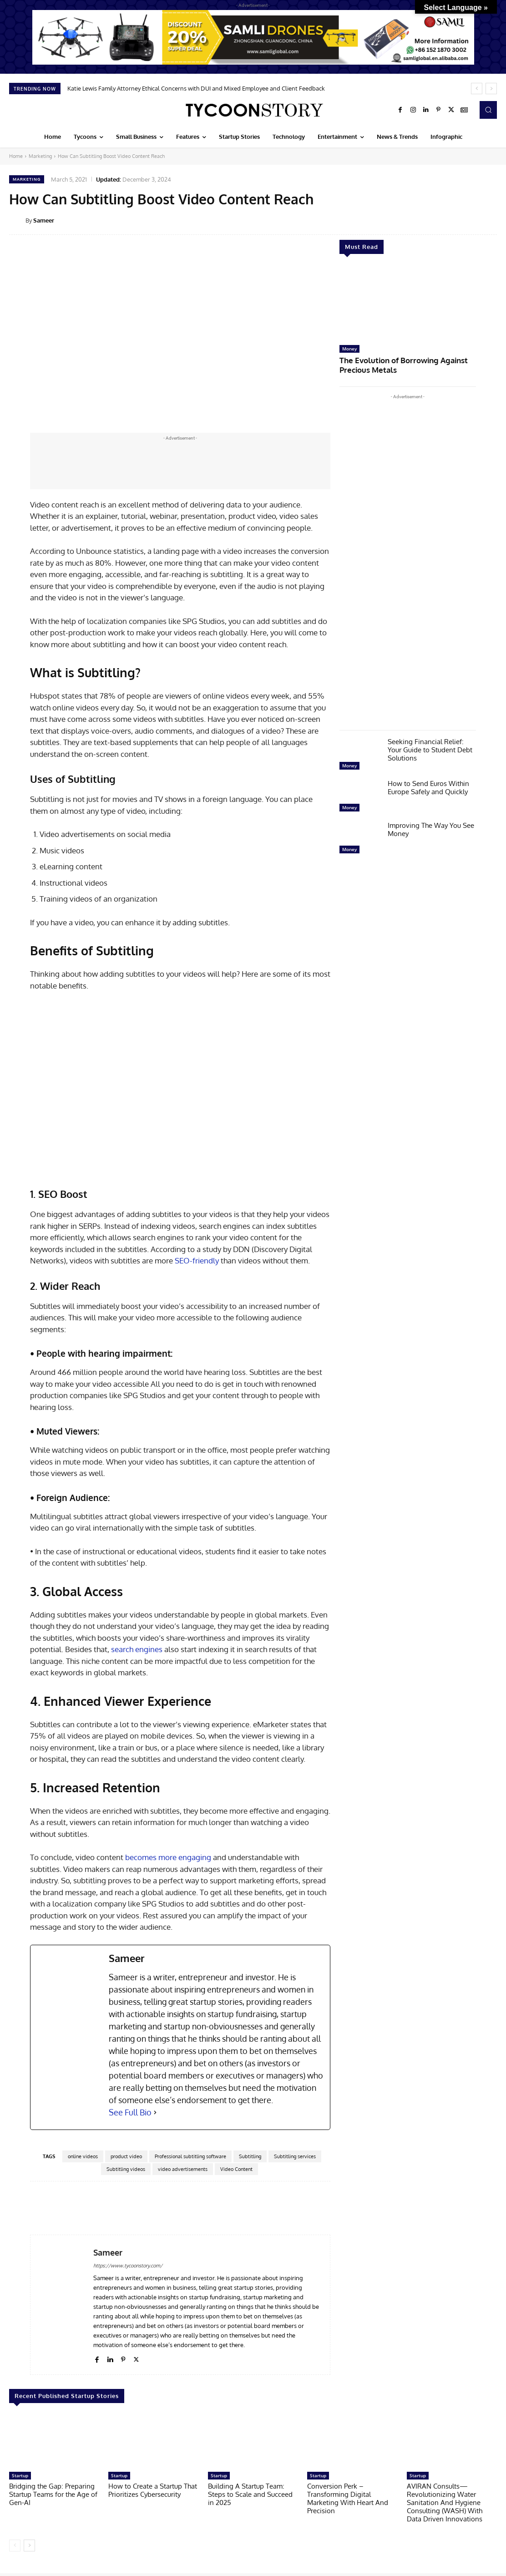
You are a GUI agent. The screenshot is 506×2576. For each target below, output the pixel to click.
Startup (20, 2475)
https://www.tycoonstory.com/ (127, 2265)
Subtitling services (295, 2156)
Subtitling (250, 2156)
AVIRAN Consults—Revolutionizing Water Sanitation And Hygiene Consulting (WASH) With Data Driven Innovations (444, 2502)
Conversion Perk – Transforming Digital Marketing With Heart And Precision (347, 2498)
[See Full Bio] (155, 2112)
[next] (491, 88)
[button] (488, 109)
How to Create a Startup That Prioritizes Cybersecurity (152, 2490)
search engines (136, 1649)
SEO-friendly (197, 1260)
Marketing (40, 156)
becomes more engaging (168, 1857)
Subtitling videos (125, 2169)
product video (126, 2156)
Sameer (43, 220)
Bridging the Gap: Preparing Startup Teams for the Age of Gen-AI (53, 2494)
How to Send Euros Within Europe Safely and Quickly (428, 784)
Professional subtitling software (190, 2156)
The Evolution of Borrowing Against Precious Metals (394, 363)
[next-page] (29, 2545)
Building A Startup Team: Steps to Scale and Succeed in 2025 (250, 2494)
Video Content (236, 2169)
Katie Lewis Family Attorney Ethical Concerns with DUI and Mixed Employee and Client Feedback (196, 88)
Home (16, 156)
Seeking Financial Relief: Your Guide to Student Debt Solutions (430, 747)
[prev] (476, 88)
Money (349, 348)
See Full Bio (130, 2112)
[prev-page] (14, 2545)
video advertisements (182, 2169)
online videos (83, 2156)
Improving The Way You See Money (431, 826)
